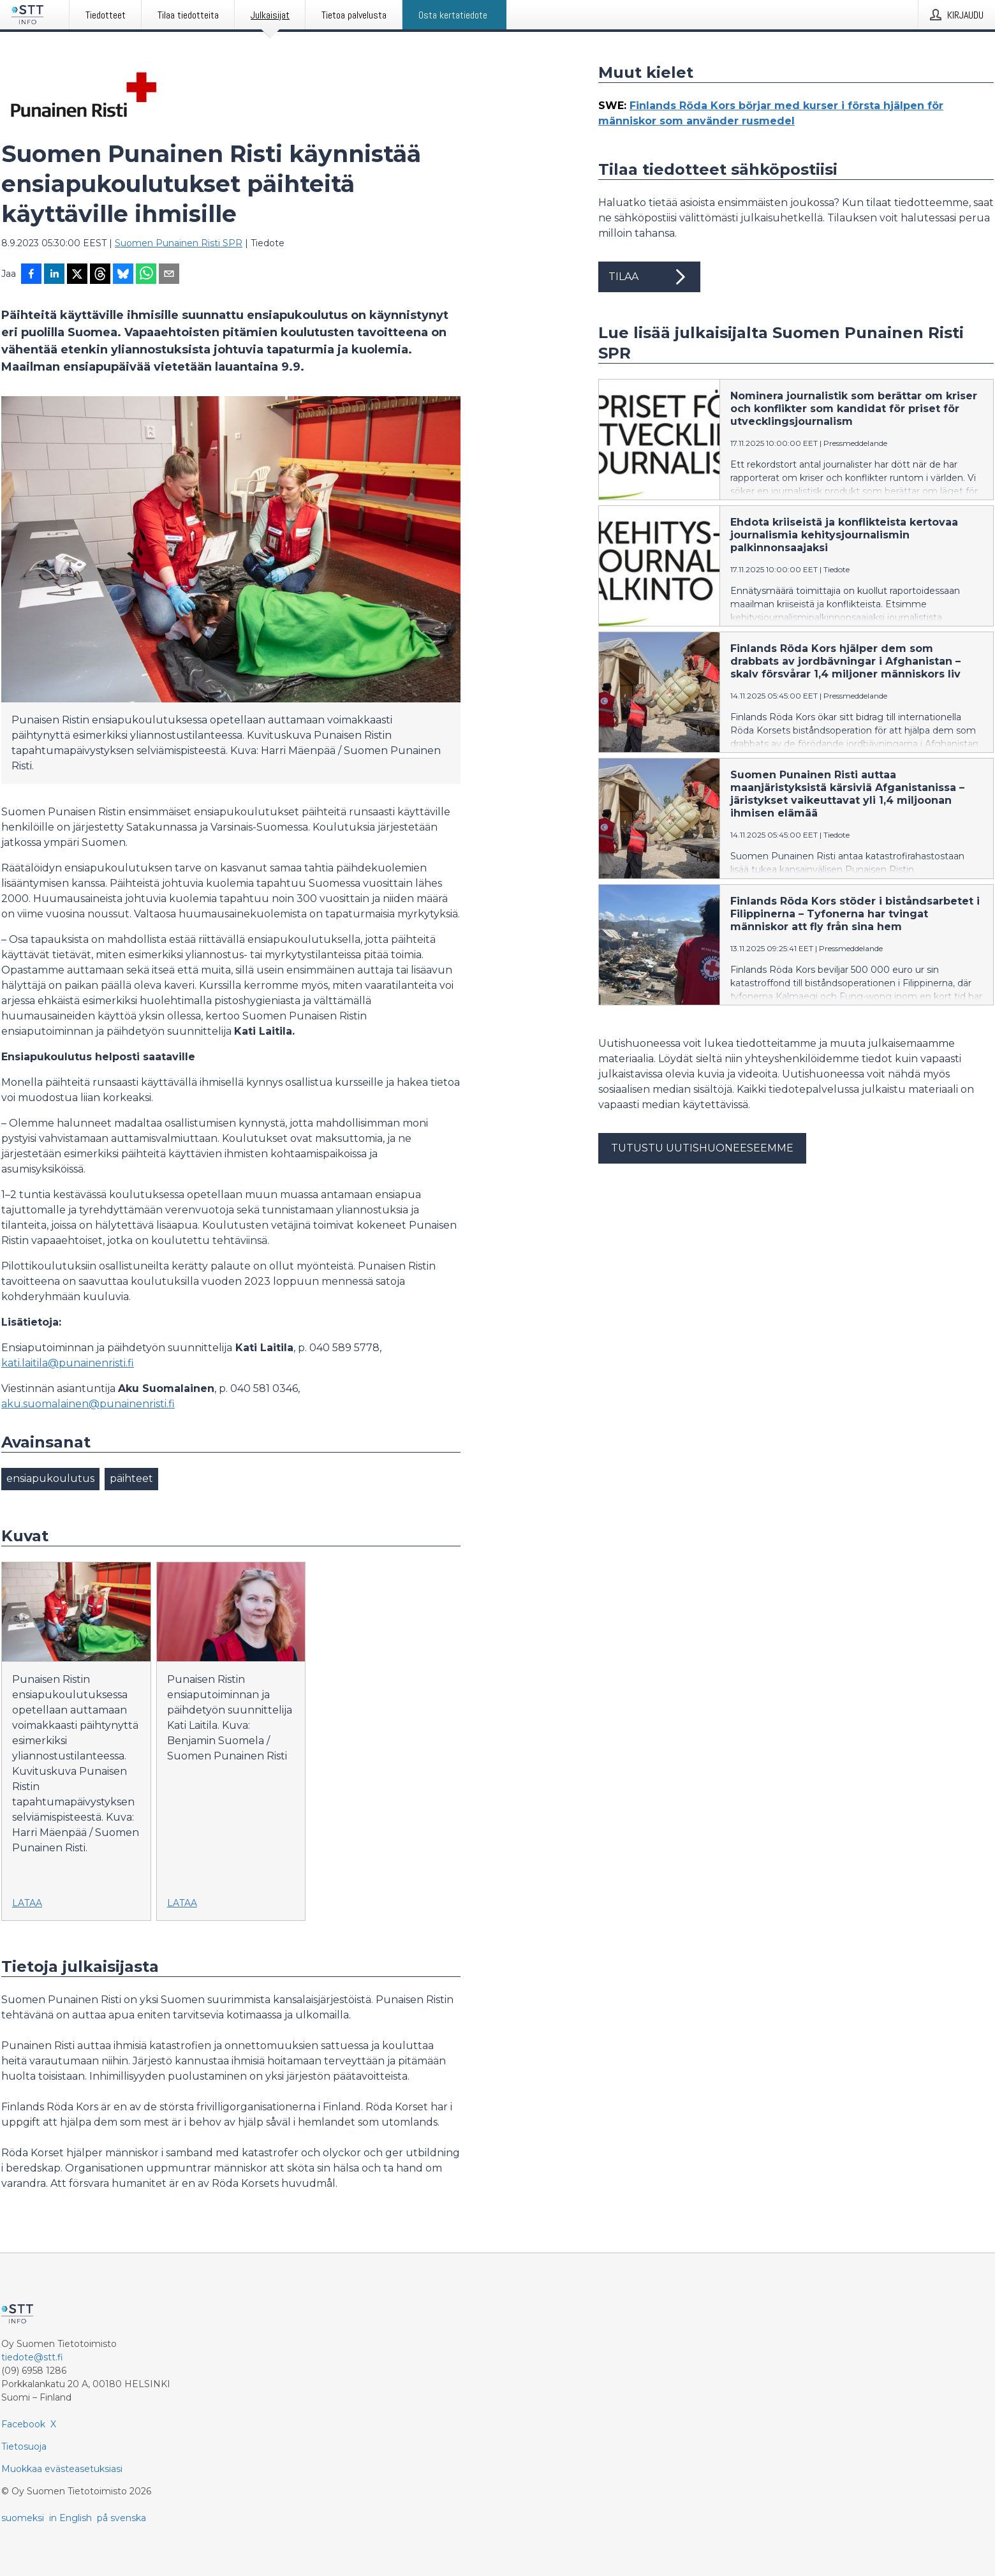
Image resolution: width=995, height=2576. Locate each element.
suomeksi (22, 2518)
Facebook (23, 2424)
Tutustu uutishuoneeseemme (702, 1148)
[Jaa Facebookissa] (31, 274)
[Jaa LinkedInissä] (54, 274)
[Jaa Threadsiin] (100, 274)
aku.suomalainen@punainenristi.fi (88, 1404)
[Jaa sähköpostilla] (169, 274)
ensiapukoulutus (50, 1478)
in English (70, 2518)
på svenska (121, 2518)
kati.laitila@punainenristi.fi (67, 1363)
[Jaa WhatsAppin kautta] (146, 274)
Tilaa (649, 276)
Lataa (27, 1903)
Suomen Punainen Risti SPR (178, 243)
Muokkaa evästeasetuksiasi (61, 2469)
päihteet (131, 1478)
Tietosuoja (24, 2446)
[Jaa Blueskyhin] (123, 274)
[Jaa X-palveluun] (77, 274)
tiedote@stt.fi (32, 2357)
